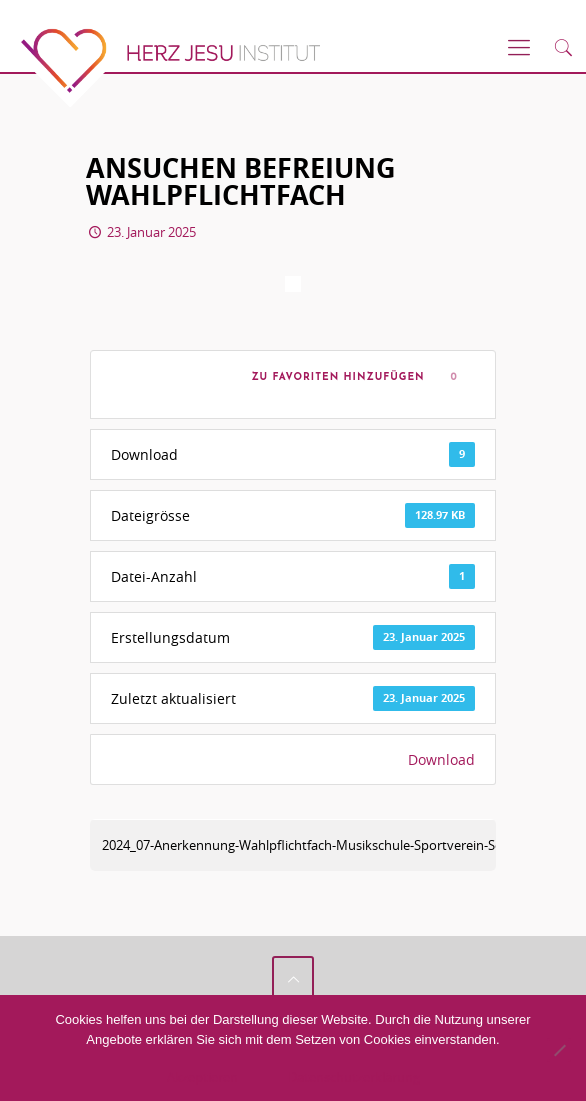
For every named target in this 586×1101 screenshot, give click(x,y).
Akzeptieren (202, 1077)
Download (441, 759)
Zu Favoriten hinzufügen (334, 377)
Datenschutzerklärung (354, 1077)
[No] (559, 1050)
